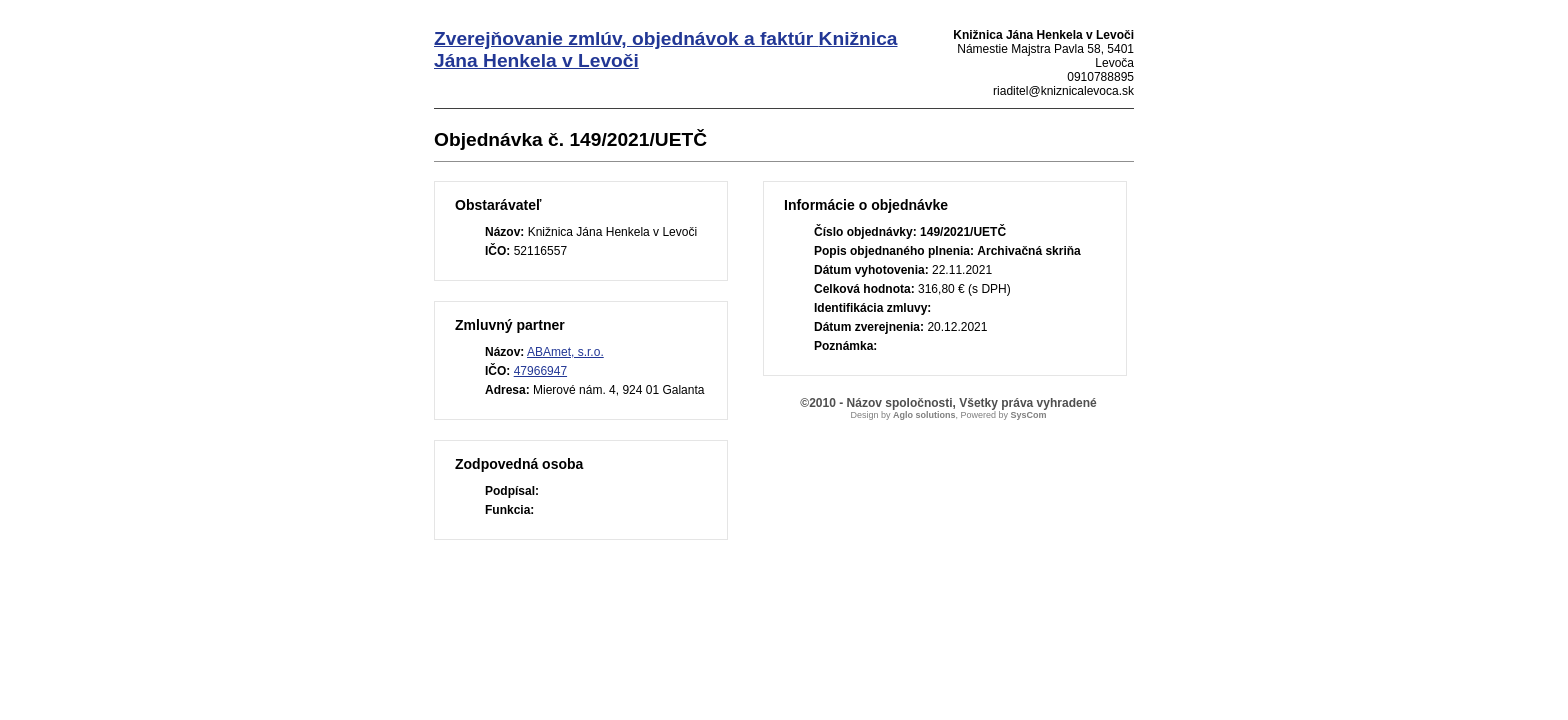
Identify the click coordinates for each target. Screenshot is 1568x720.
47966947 (540, 371)
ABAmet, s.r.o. (565, 352)
